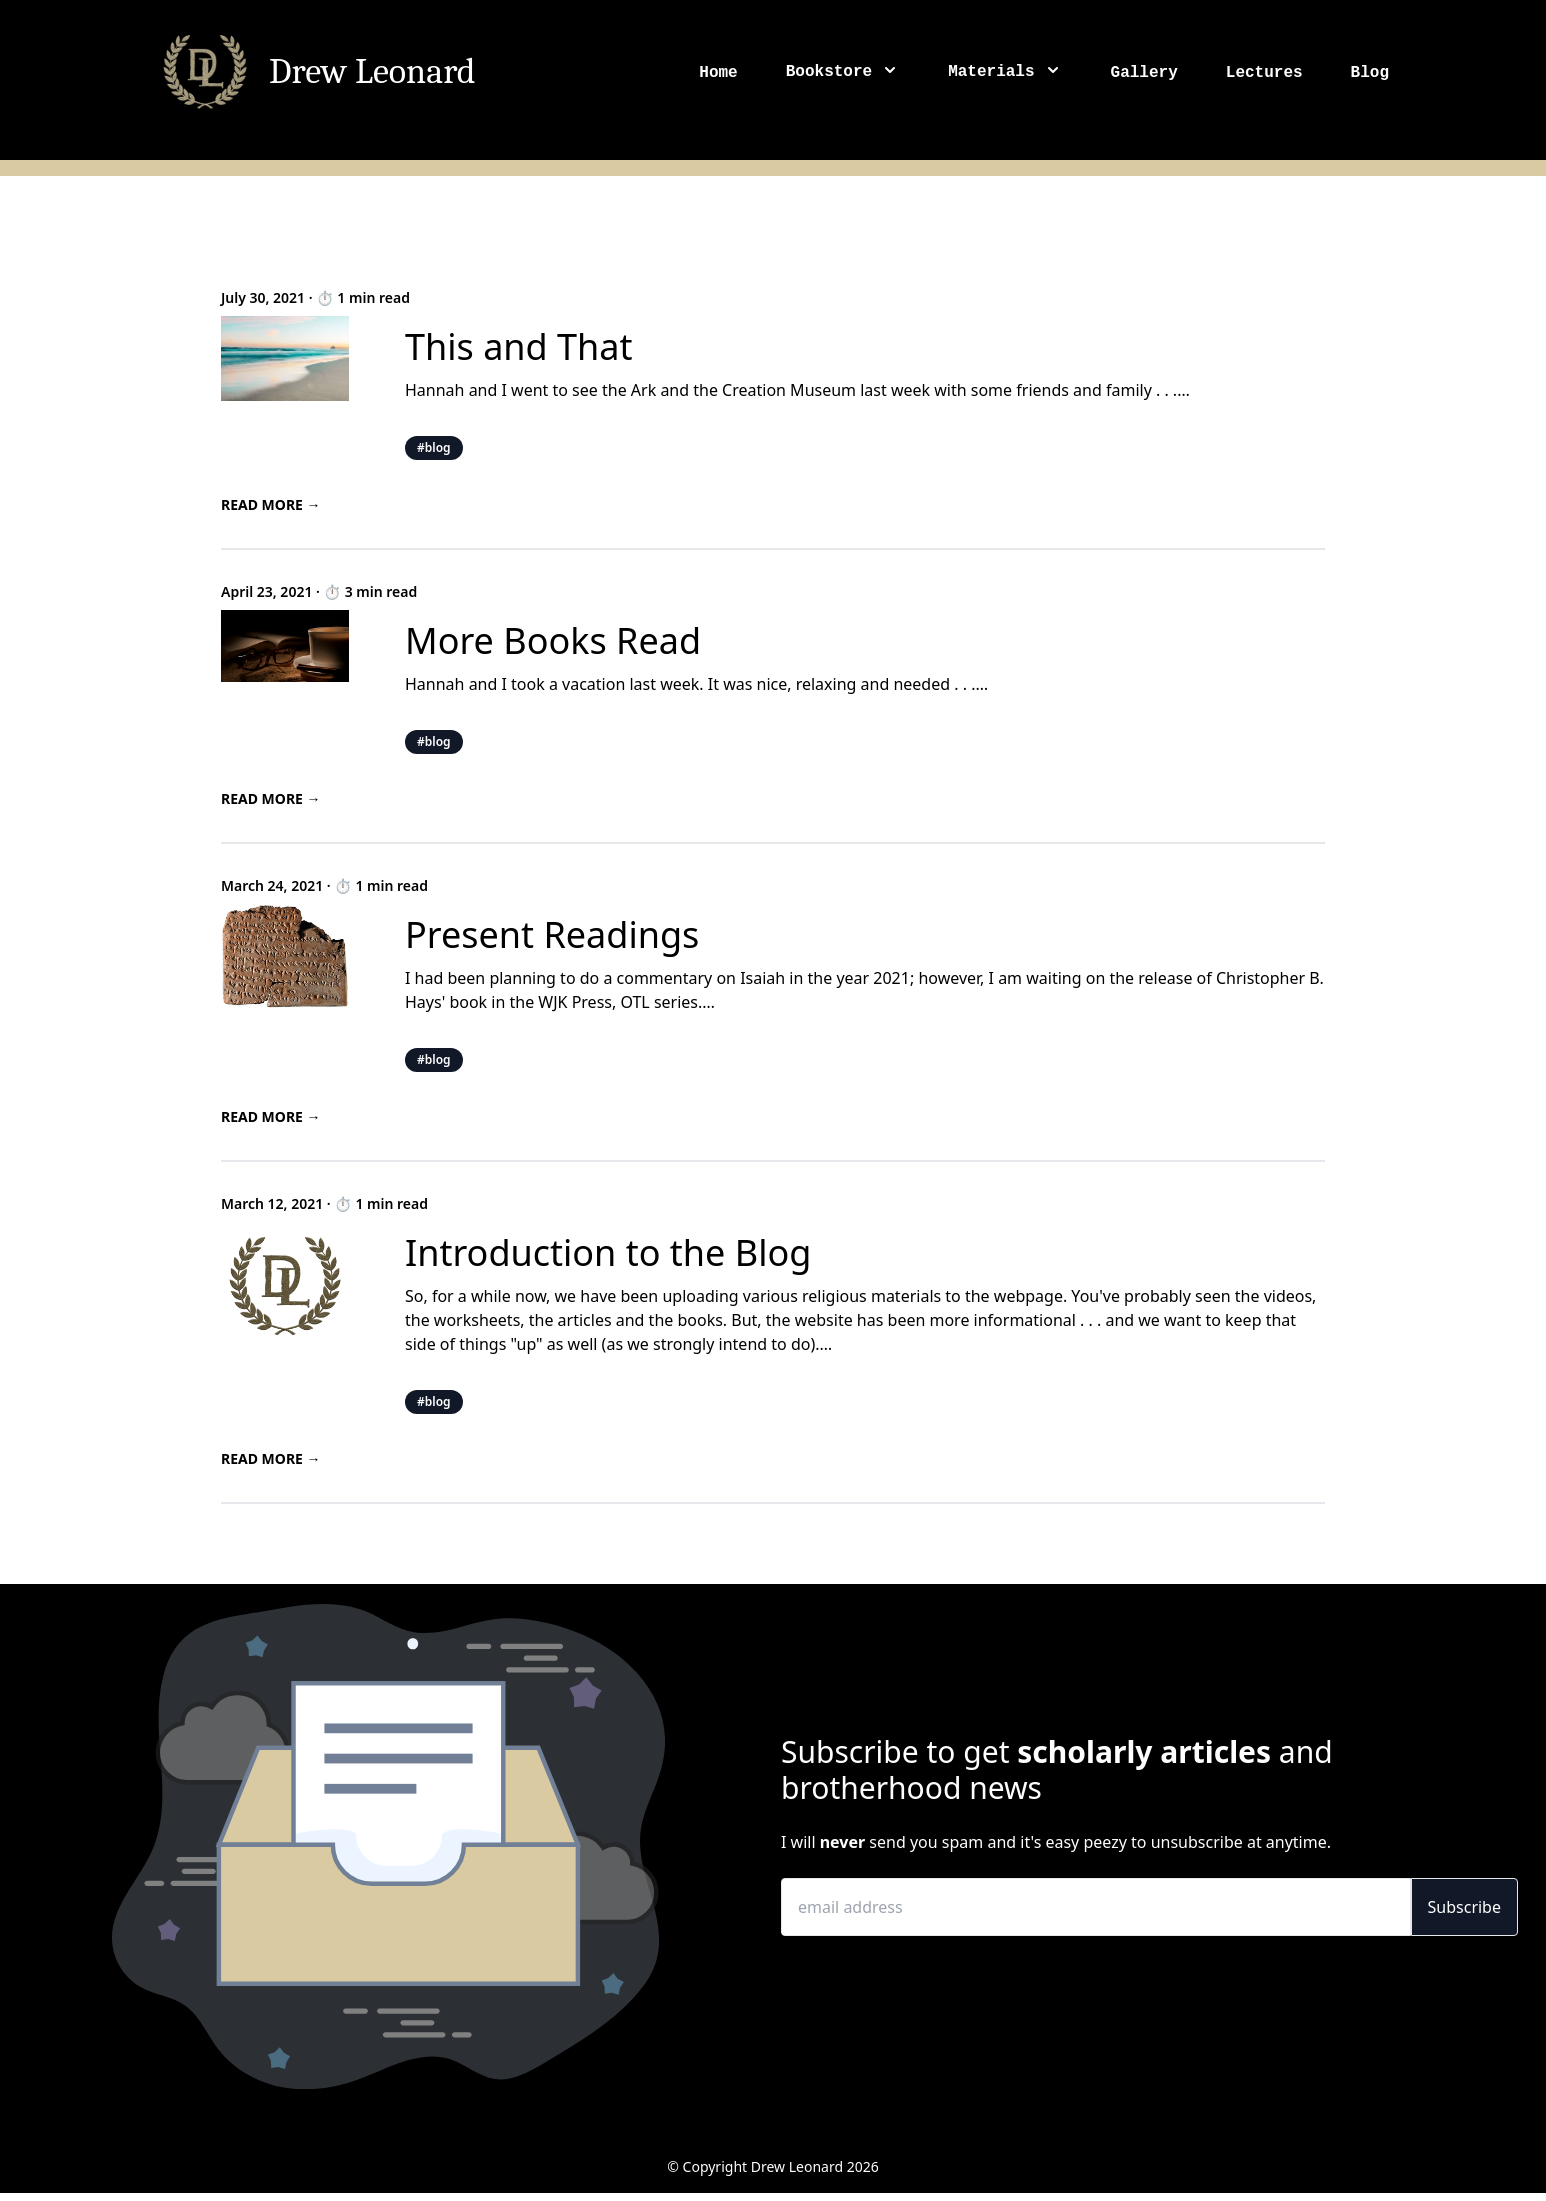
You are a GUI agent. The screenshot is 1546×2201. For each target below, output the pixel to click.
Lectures (1264, 73)
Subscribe (1464, 1907)
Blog (1370, 73)
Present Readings (552, 934)
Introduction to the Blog (608, 1252)
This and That (519, 346)
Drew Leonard (372, 72)
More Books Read (553, 640)
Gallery (1144, 73)
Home (718, 73)
